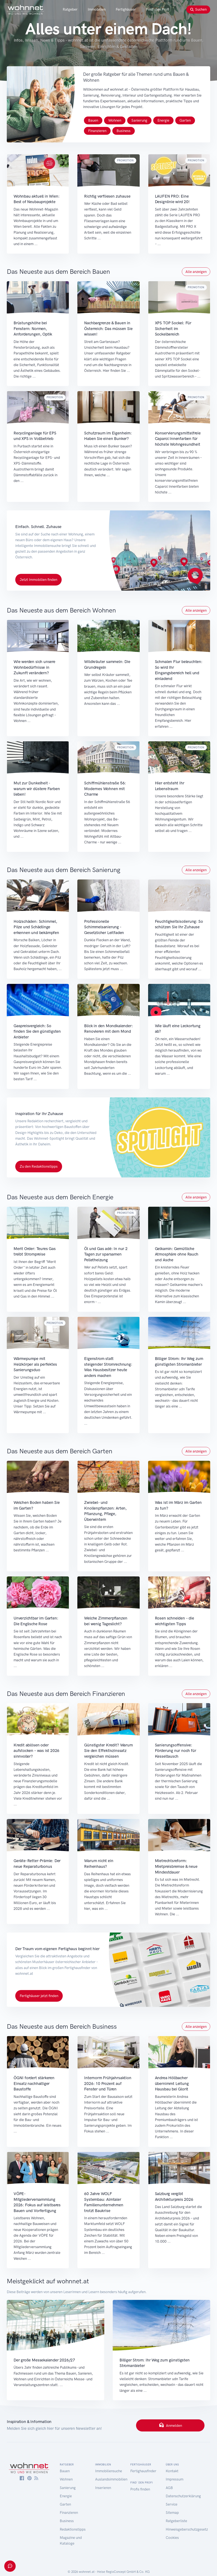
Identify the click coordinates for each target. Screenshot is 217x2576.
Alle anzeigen (196, 272)
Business (124, 131)
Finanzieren (97, 131)
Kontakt (172, 2471)
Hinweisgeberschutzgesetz (187, 2529)
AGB (169, 2488)
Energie (163, 120)
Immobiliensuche (108, 2471)
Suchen (198, 9)
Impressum (174, 2479)
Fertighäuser (126, 9)
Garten (185, 120)
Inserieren (103, 2488)
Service (171, 2504)
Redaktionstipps (73, 2529)
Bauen (93, 120)
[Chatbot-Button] (10, 2566)
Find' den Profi (157, 9)
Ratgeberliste (176, 2521)
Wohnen (114, 120)
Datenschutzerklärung (183, 2496)
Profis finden (140, 2489)
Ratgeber (70, 9)
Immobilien (97, 9)
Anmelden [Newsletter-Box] (170, 2425)
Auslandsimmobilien (111, 2479)
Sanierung (139, 120)
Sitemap (172, 2512)
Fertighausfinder (143, 2471)
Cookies (172, 2537)
